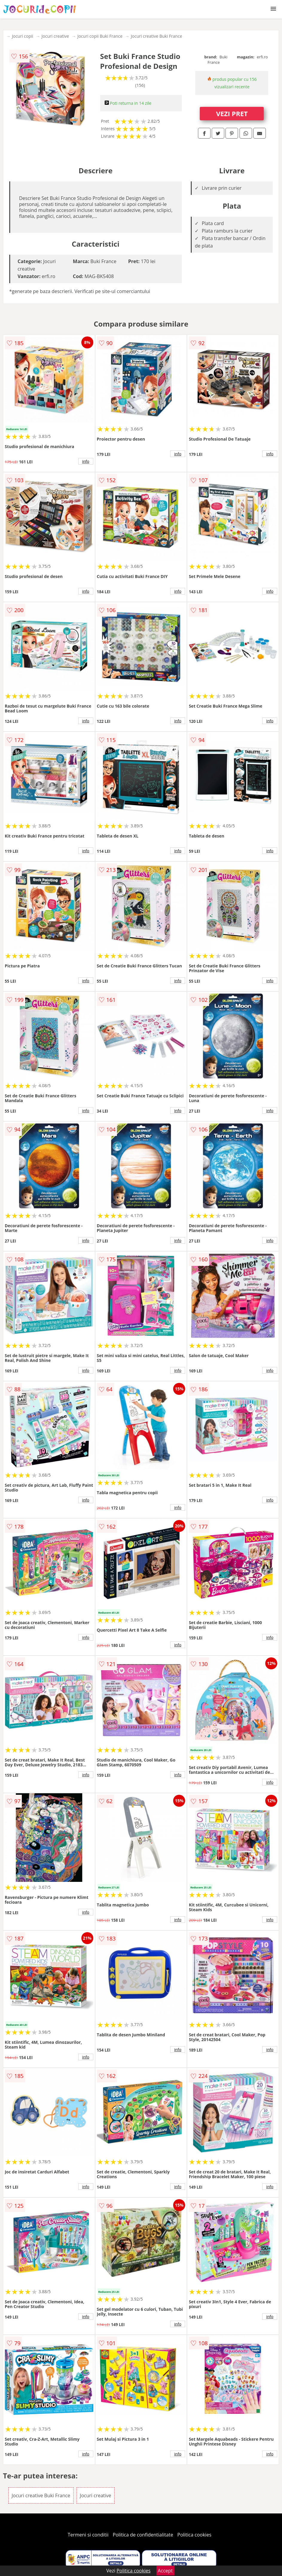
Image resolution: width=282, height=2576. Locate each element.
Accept (165, 2570)
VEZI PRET (232, 113)
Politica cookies (194, 2534)
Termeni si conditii (88, 2534)
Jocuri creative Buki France (156, 36)
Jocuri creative (55, 36)
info (85, 461)
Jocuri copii (22, 36)
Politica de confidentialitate (143, 2534)
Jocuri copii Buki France (100, 36)
